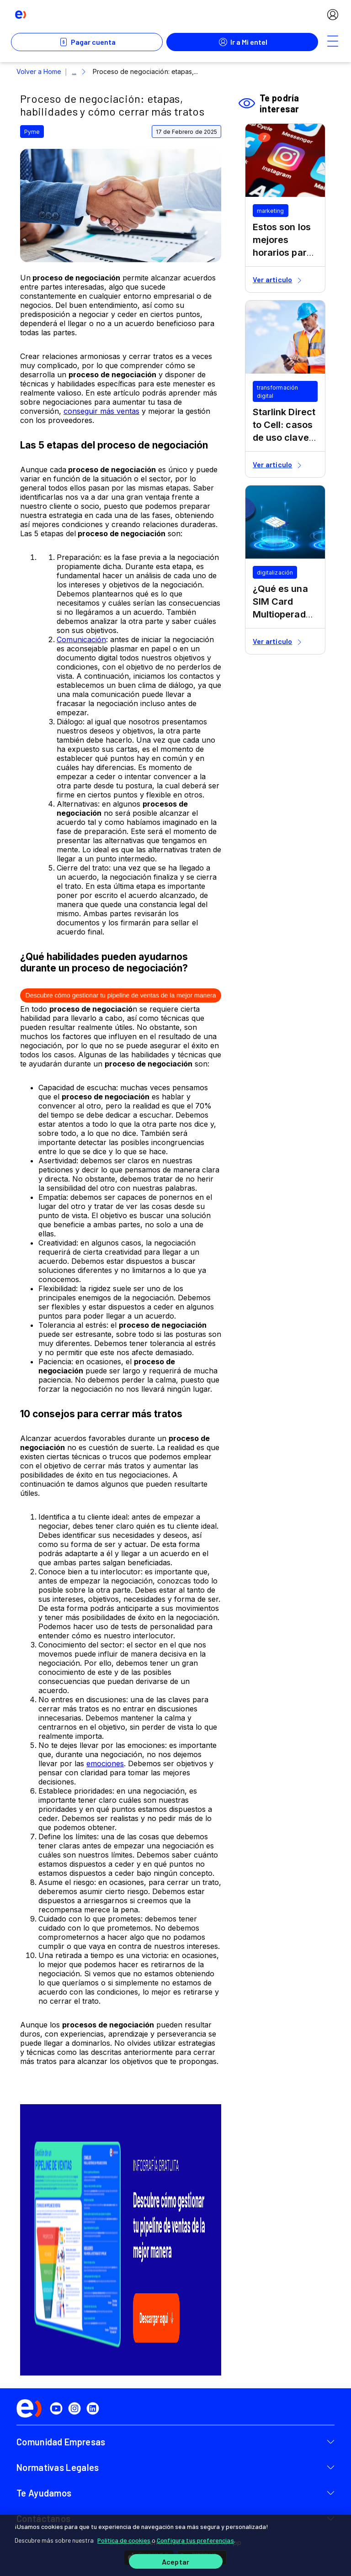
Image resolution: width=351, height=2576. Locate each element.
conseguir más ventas (101, 411)
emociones (105, 1763)
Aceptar (175, 2562)
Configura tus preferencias (195, 2541)
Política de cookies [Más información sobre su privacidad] (123, 2541)
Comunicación (81, 639)
